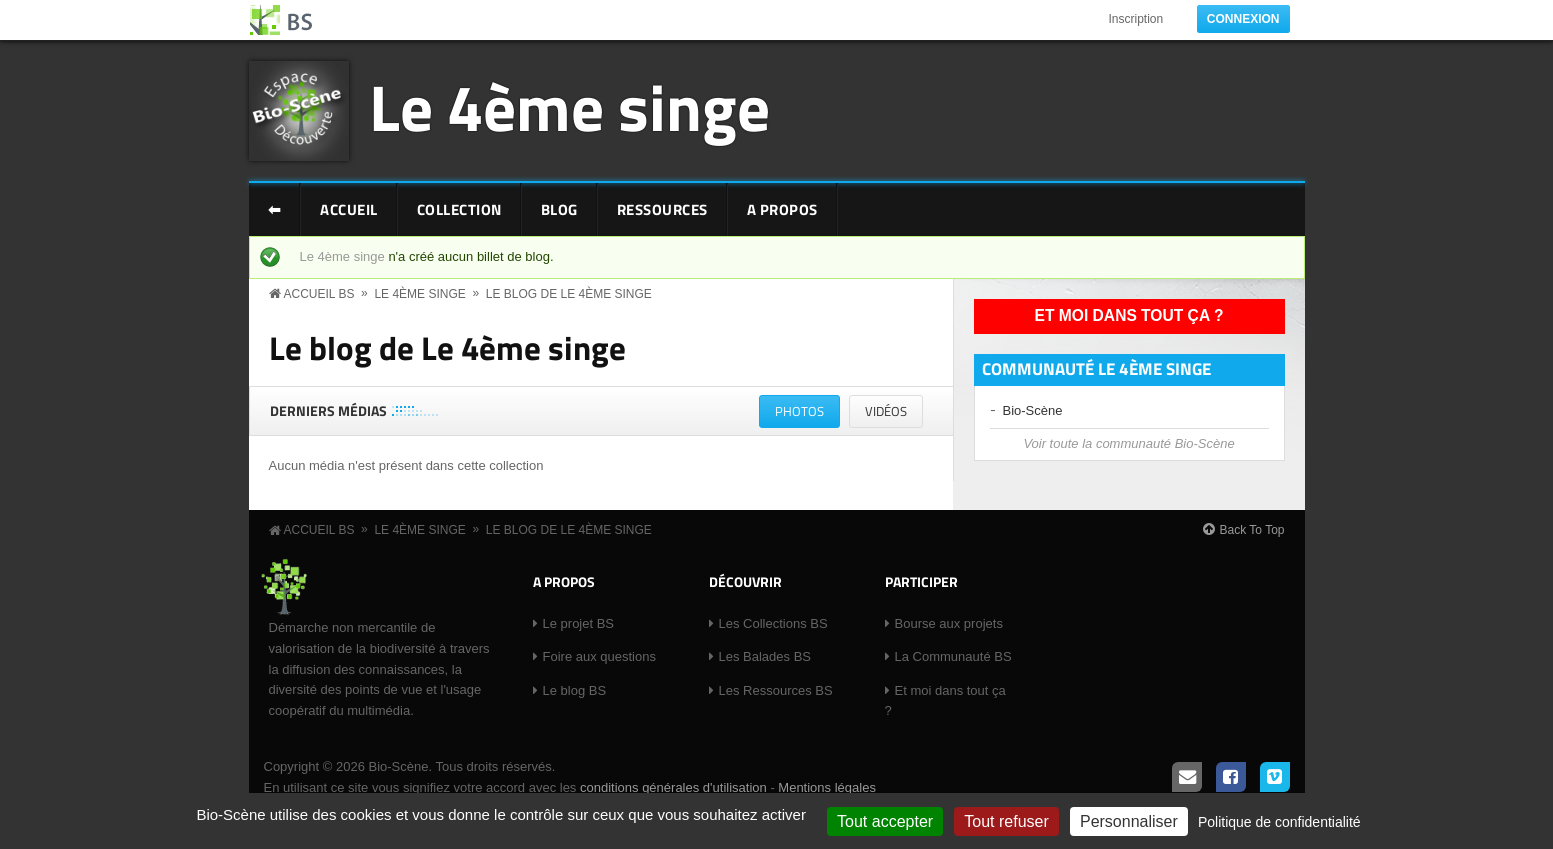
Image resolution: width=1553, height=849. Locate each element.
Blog (559, 209)
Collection (459, 209)
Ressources (662, 209)
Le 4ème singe (569, 106)
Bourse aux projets (949, 623)
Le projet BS (579, 623)
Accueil (349, 209)
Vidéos (886, 411)
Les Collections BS (773, 623)
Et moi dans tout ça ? (1129, 315)
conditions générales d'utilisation (673, 787)
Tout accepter (885, 821)
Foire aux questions (599, 656)
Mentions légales (827, 787)
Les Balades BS (765, 656)
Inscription (1135, 19)
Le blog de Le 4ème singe (569, 294)
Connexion (1243, 19)
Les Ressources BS (776, 690)
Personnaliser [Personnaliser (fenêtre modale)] (1129, 821)
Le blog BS (575, 690)
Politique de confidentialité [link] (1279, 822)
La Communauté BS (953, 656)
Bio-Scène (1033, 410)
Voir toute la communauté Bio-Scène (1128, 443)
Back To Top (1252, 530)
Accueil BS (319, 294)
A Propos (782, 209)
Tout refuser (1006, 821)
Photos (807, 414)
